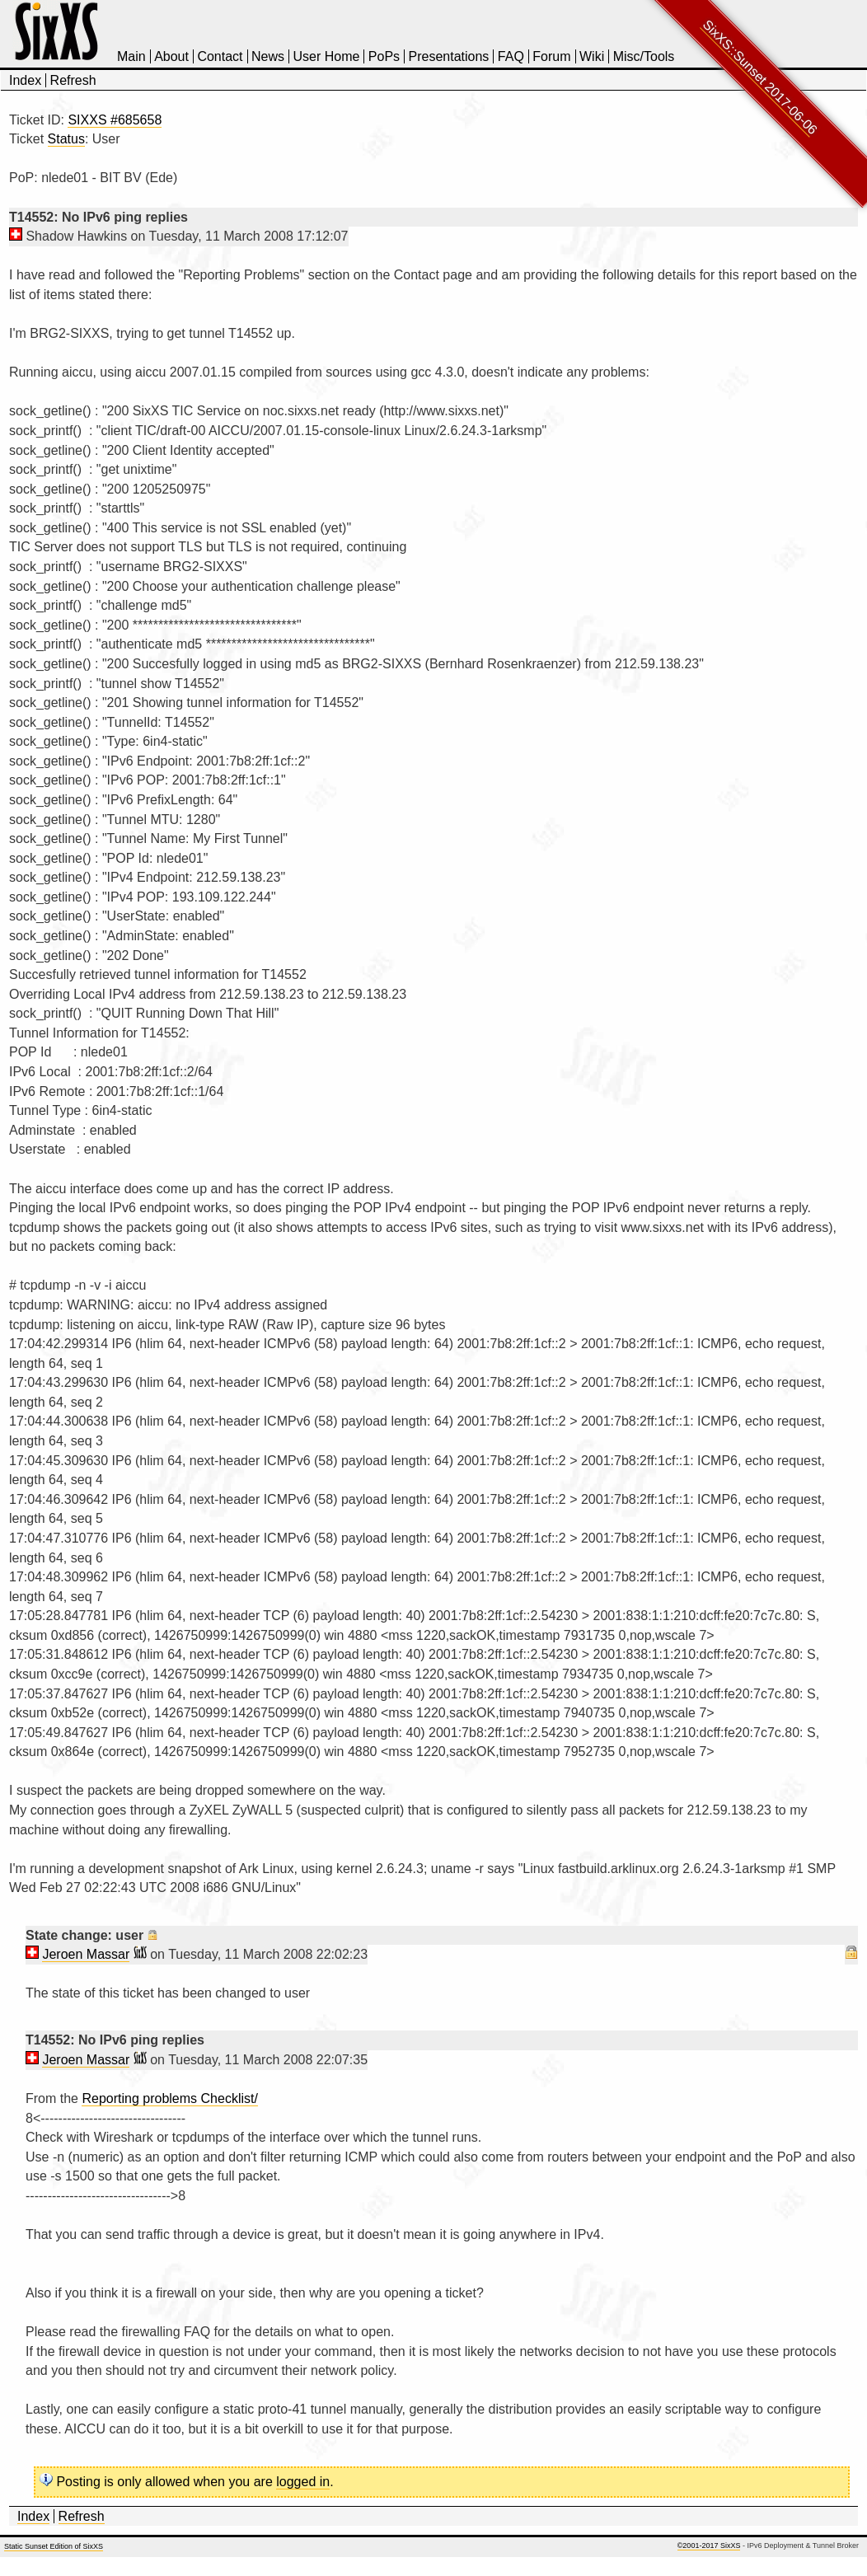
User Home (326, 56)
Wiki (591, 56)
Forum (551, 56)
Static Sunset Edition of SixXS (53, 2546)
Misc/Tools (644, 56)
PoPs (384, 56)
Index (25, 80)
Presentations (449, 56)
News (267, 56)
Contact (219, 56)
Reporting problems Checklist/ (169, 2098)
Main (131, 56)
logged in (303, 2482)
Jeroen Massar (85, 1954)
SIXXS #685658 (115, 120)
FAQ (511, 56)
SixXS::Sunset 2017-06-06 (760, 77)
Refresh (73, 80)
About (171, 56)
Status (66, 139)
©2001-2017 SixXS (709, 2545)
